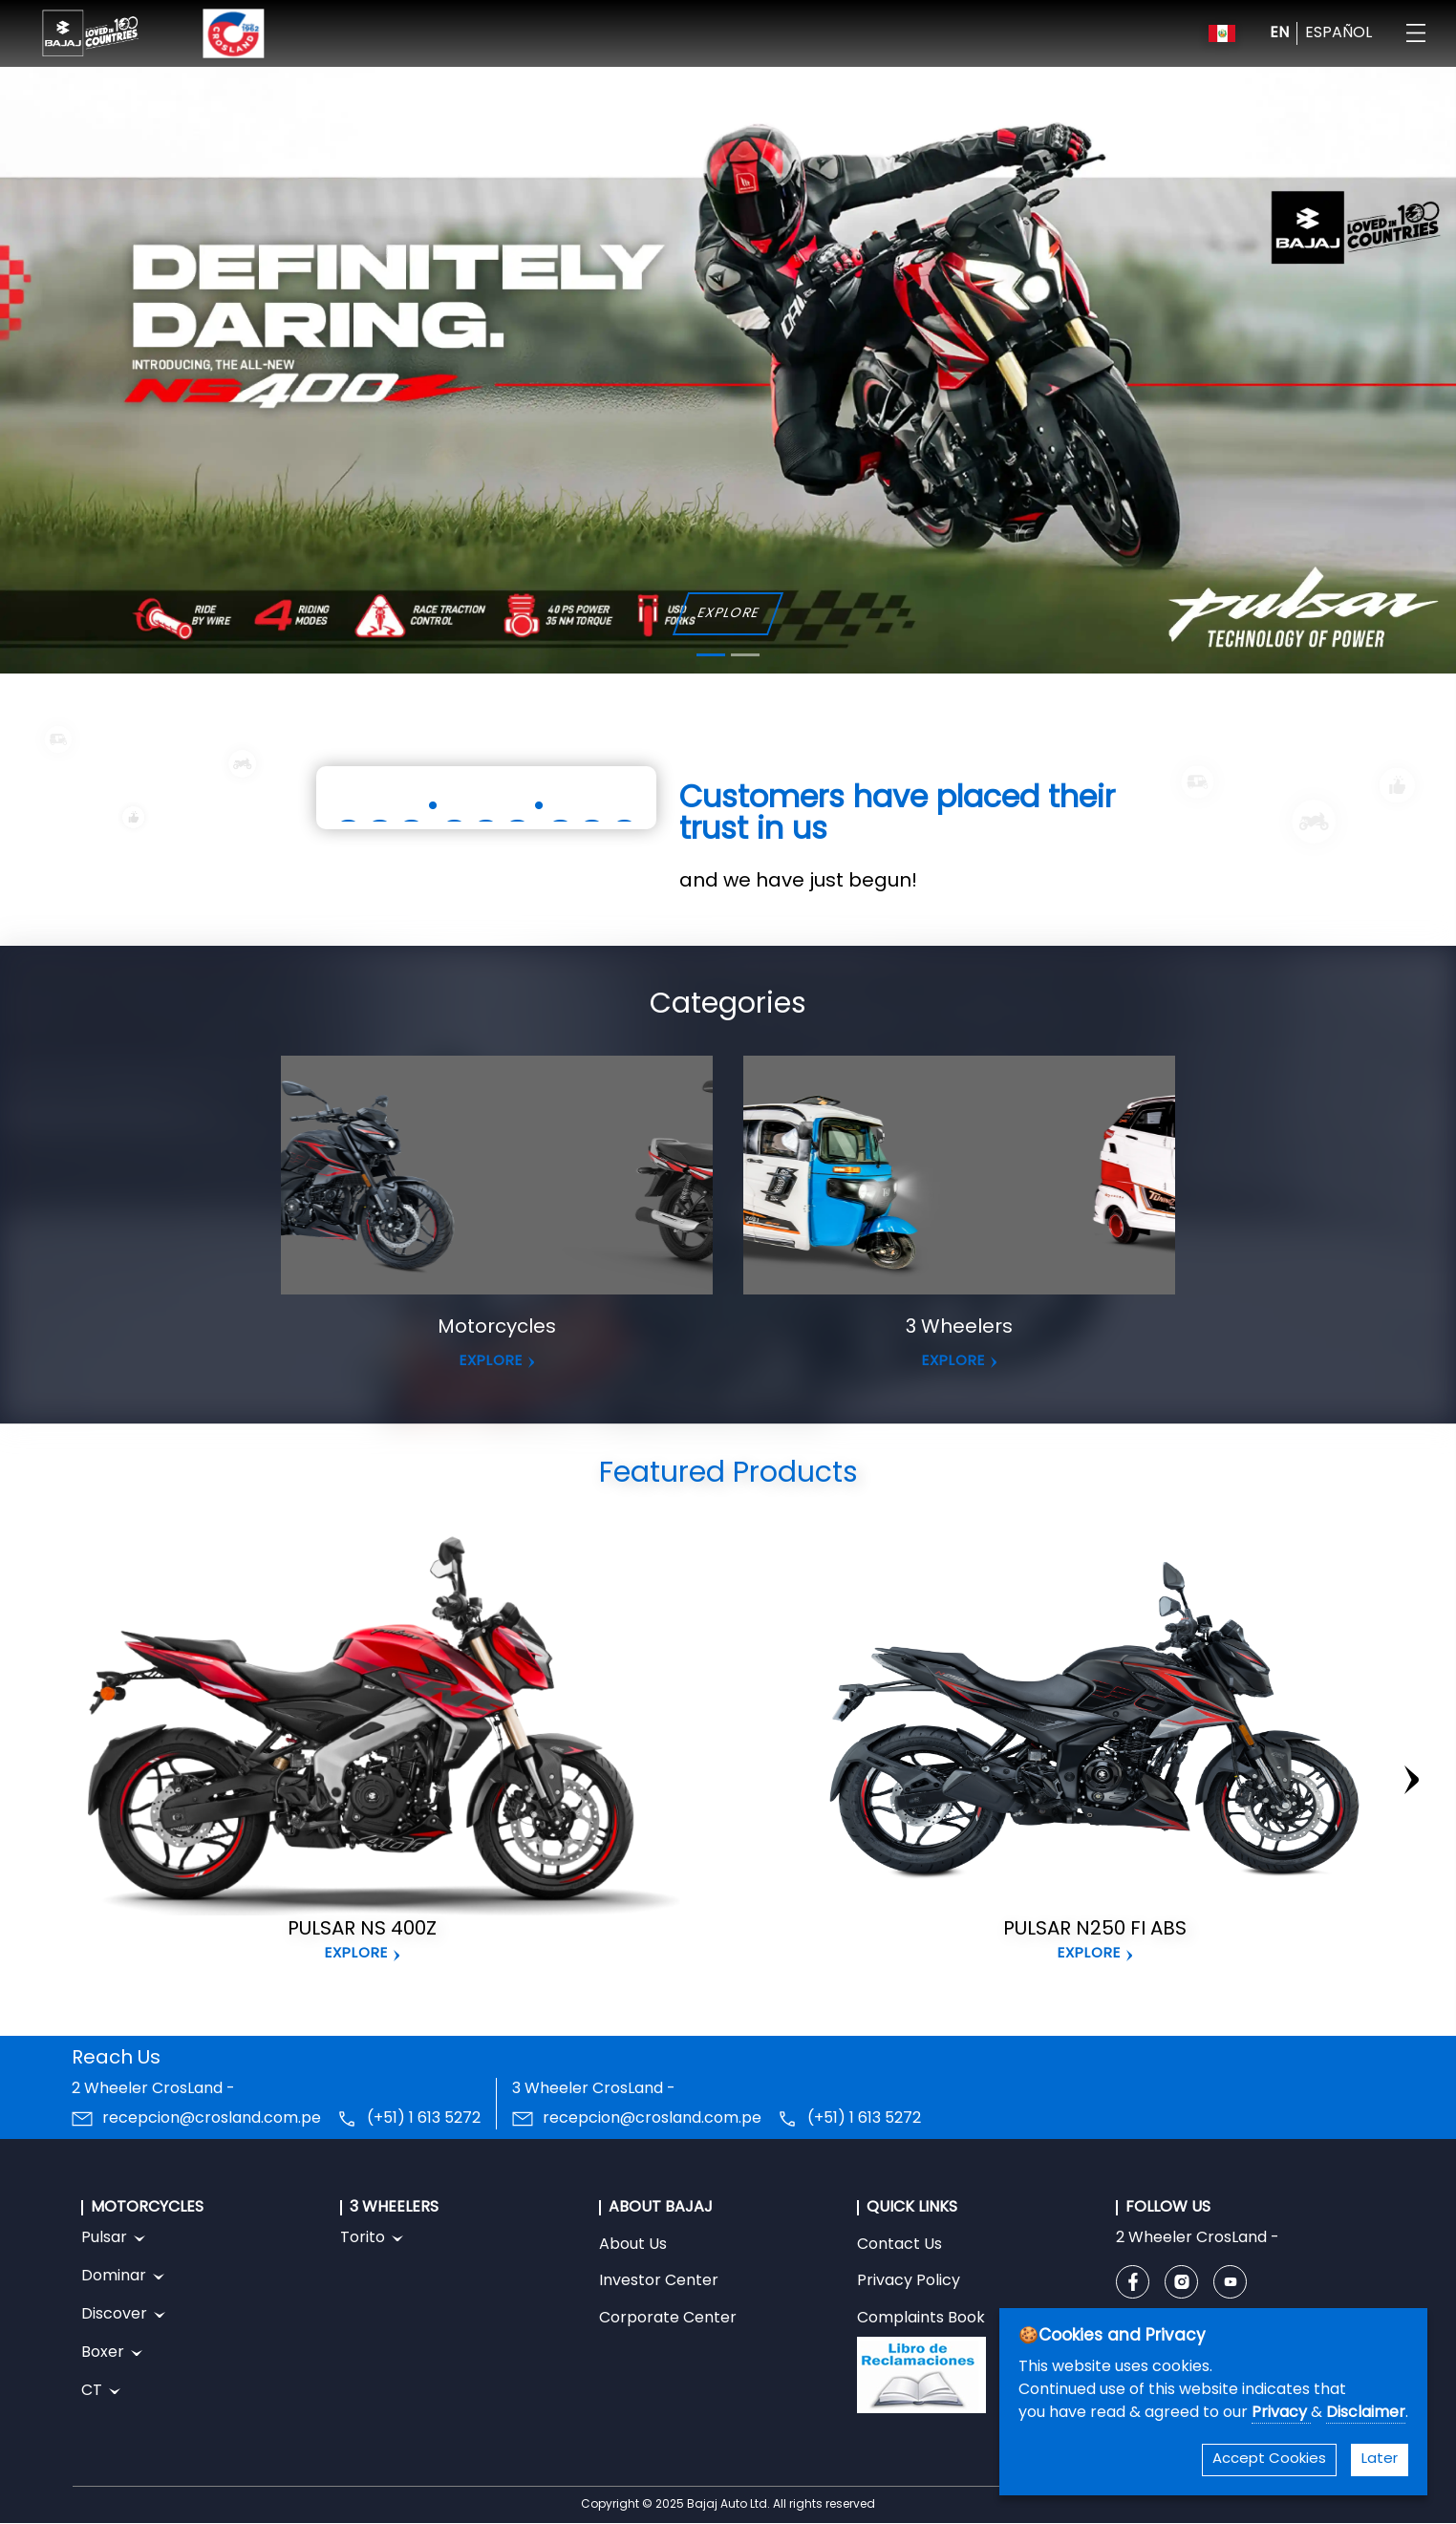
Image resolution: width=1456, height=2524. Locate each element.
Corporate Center (668, 2318)
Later (1379, 2459)
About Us (633, 2245)
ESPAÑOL (1338, 33)
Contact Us (899, 2245)
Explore (356, 1954)
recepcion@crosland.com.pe (211, 2119)
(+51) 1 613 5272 (424, 2119)
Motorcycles (497, 1327)
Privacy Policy (908, 2281)
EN (1279, 33)
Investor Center (658, 2281)
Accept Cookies (1269, 2459)
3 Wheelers (959, 1327)
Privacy (1281, 2413)
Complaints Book (921, 2362)
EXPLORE (727, 614)
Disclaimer (1365, 2413)
